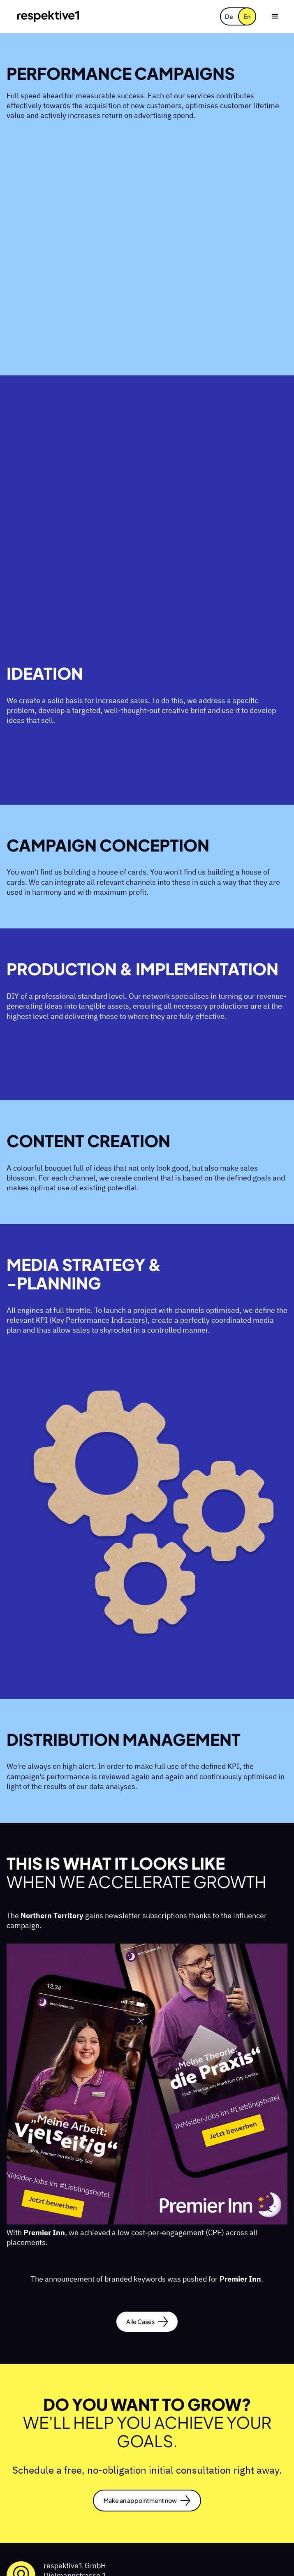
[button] (275, 16)
